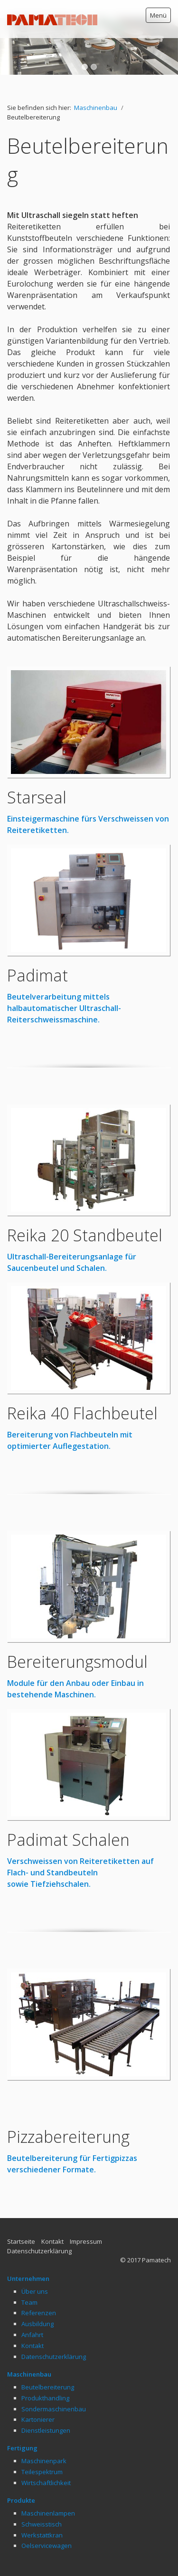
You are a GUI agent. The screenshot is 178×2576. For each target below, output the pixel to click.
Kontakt (52, 2218)
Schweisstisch (41, 2501)
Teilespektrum (42, 2449)
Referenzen (38, 2290)
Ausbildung (37, 2301)
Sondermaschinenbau (53, 2386)
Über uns (34, 2268)
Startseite (21, 2218)
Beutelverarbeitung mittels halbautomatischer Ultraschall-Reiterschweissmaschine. (64, 985)
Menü (158, 15)
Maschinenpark (43, 2438)
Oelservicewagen (46, 2522)
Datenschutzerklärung (39, 2228)
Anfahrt (32, 2312)
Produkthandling (45, 2375)
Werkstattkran (42, 2512)
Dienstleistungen (45, 2407)
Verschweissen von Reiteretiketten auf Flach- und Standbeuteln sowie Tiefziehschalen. (80, 1849)
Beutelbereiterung (47, 2364)
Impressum (86, 2218)
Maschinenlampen (48, 2490)
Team (29, 2279)
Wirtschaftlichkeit (46, 2460)
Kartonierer (38, 2396)
